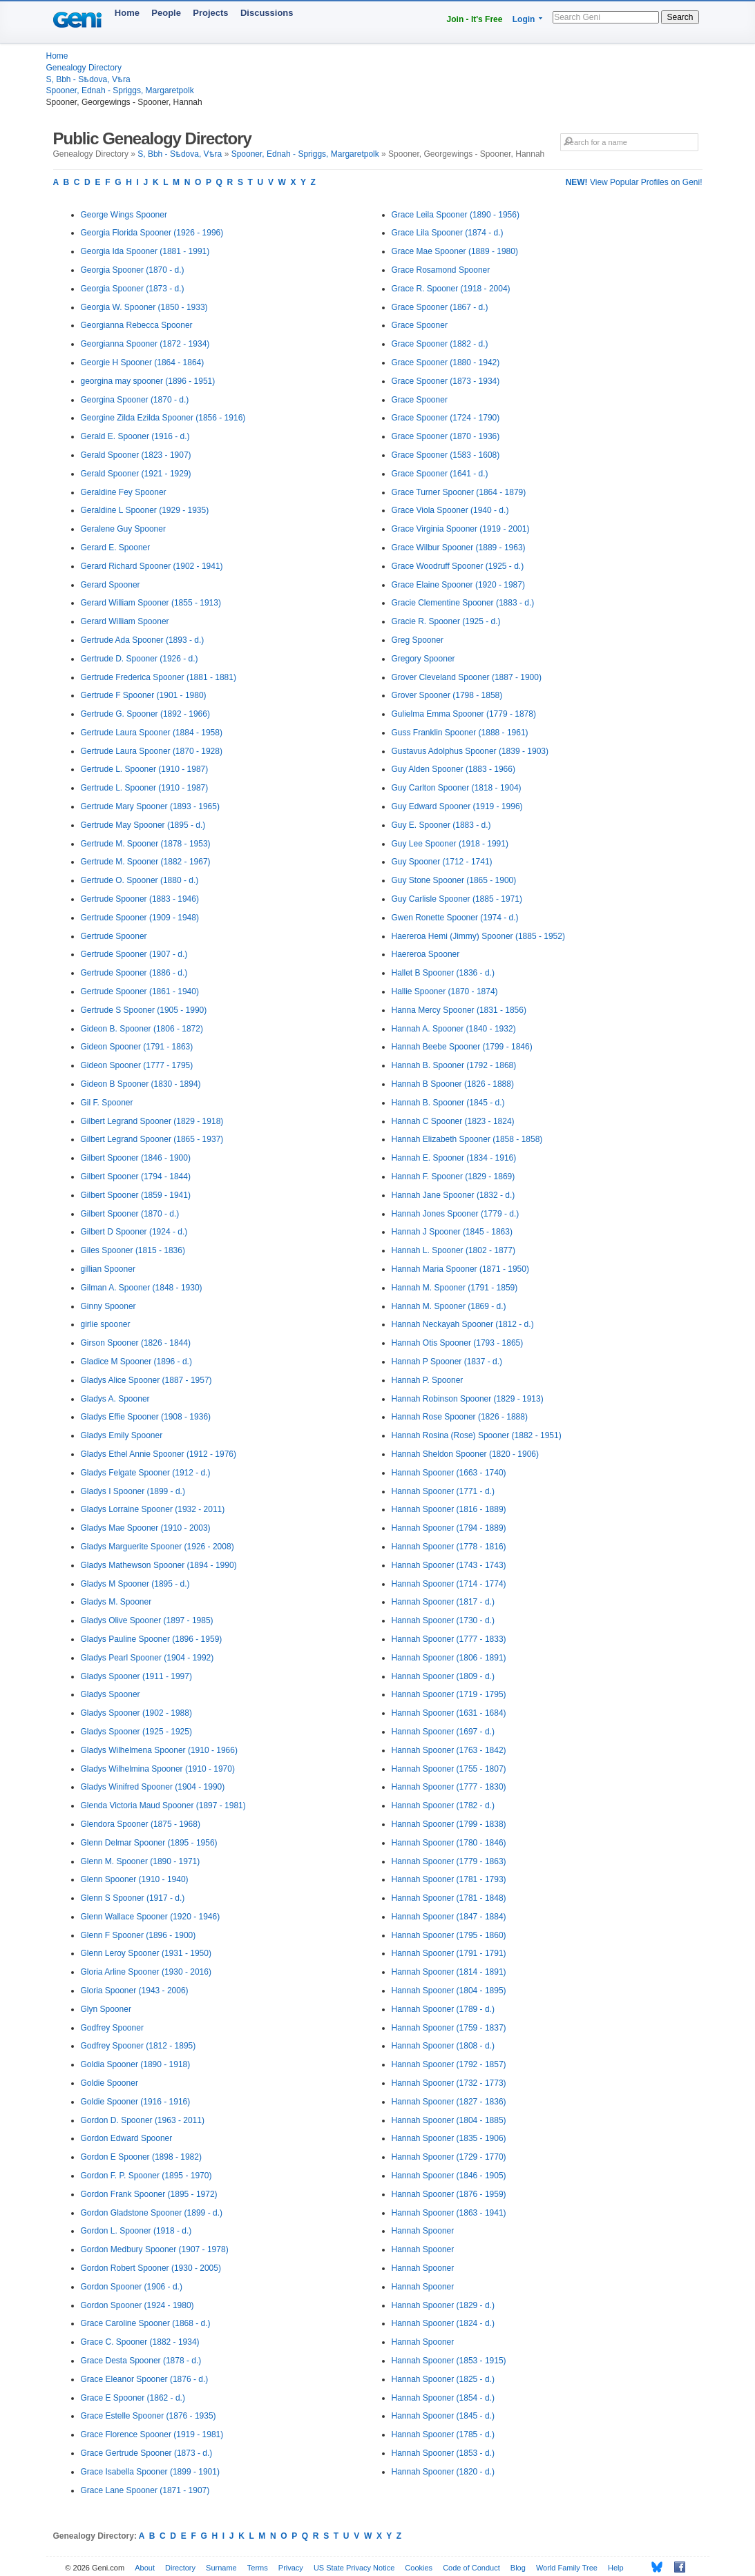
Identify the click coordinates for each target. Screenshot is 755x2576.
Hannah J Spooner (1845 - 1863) (452, 1232)
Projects (210, 13)
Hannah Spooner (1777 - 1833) (449, 1639)
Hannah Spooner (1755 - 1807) (449, 1769)
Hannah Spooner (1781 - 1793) (449, 1879)
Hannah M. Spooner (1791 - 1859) (455, 1287)
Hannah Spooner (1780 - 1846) (449, 1843)
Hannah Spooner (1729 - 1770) (449, 2157)
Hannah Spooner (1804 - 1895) (449, 1990)
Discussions (267, 13)
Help (616, 2568)
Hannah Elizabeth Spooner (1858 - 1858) (467, 1139)
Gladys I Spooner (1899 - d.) (133, 1491)
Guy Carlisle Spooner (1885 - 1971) (457, 899)
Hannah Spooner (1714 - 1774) (449, 1584)
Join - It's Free (475, 19)
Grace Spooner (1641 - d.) (440, 473)
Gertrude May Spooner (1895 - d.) (143, 825)
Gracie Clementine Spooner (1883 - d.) (463, 603)
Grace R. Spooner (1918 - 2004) (451, 288)
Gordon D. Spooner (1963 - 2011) (142, 2120)
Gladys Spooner (110, 1694)
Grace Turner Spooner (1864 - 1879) (459, 492)
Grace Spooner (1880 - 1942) (446, 362)
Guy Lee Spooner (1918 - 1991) (450, 844)
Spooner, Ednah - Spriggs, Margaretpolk (120, 90)
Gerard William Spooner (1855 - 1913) (151, 603)
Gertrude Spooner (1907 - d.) (134, 954)
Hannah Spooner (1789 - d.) (443, 2009)
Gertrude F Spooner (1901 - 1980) (144, 695)
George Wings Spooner (124, 215)
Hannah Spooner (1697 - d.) (443, 1731)
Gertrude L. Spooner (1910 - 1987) (145, 769)
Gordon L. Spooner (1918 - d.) (136, 2231)
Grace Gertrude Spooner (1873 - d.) (147, 2453)
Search (680, 17)
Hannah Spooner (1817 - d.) (443, 1602)
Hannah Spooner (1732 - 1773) (449, 2083)
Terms (257, 2568)
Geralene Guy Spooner (123, 529)
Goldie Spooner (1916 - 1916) (136, 2102)
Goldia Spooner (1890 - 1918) (136, 2064)
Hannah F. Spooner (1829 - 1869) (453, 1176)
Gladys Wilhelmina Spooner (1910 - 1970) (158, 1769)
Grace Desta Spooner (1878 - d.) (141, 2360)
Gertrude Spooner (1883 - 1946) (140, 899)
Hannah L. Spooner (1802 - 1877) (453, 1250)
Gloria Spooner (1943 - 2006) (135, 1990)
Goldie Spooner (109, 2083)
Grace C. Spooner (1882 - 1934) (140, 2342)
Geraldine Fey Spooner (123, 492)
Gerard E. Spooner (116, 547)
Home (127, 13)
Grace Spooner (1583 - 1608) (446, 455)
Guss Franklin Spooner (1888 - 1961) (460, 732)
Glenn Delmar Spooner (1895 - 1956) (149, 1843)
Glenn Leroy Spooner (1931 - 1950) (146, 1953)
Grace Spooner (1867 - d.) (440, 307)
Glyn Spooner (106, 2009)
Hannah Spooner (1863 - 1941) (449, 2213)
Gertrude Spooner (114, 936)
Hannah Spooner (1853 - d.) (443, 2453)
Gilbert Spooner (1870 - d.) (130, 1214)
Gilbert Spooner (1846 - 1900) (136, 1158)
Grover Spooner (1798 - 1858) (447, 695)
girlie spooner (106, 1324)
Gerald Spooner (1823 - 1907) (136, 455)
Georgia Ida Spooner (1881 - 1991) (145, 251)
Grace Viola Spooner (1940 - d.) (450, 510)
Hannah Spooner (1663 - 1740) (449, 1473)
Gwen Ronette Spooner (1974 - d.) (455, 917)
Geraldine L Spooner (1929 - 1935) (145, 510)
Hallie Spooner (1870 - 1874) (445, 991)
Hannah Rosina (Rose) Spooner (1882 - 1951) (477, 1435)
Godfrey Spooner (112, 2028)
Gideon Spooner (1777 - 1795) (137, 1065)
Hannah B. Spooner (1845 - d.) (448, 1102)
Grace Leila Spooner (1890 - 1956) (455, 215)
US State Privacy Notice (354, 2568)
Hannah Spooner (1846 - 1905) (449, 2175)
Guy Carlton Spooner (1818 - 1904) (457, 788)
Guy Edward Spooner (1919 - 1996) (457, 806)
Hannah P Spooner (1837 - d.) (447, 1361)
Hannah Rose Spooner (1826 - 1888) (460, 1417)
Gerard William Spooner (125, 621)
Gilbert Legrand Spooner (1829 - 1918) (152, 1121)
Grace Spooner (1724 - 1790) (446, 418)
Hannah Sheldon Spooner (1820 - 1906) (465, 1454)
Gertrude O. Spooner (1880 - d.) (140, 880)
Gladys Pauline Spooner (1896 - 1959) (151, 1639)
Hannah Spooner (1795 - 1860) (449, 1935)
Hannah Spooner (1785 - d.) (443, 2434)
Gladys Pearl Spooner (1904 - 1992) (147, 1658)
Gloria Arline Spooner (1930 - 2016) (146, 1972)
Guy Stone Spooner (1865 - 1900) (454, 880)
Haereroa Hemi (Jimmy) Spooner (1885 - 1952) (478, 936)
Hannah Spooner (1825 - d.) (443, 2379)
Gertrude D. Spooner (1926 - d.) (139, 659)
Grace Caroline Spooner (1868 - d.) (146, 2323)
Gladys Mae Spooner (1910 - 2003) (146, 1528)
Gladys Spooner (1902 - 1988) (136, 1713)
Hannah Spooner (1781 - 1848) (449, 1898)
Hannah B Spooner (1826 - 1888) (453, 1084)
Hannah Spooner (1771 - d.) (443, 1491)
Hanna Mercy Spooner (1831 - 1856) (459, 1010)
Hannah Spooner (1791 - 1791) (449, 1953)
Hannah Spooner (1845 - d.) (443, 2416)
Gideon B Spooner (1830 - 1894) (141, 1084)
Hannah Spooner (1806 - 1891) (449, 1658)
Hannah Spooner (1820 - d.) (443, 2472)
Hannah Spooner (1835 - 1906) (449, 2138)
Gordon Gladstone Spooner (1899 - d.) (151, 2213)
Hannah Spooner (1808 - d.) (443, 2046)
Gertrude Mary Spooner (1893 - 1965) (150, 806)
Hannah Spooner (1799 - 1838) (449, 1824)
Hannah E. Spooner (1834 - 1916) (454, 1158)
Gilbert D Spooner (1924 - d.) (134, 1232)
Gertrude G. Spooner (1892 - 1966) (145, 714)
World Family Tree (567, 2568)
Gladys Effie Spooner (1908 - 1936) (146, 1417)
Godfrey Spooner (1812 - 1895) (138, 2046)
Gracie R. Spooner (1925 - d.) (446, 621)
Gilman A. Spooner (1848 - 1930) (141, 1287)
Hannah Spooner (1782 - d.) (443, 1805)
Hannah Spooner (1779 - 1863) (449, 1861)
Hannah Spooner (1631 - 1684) (449, 1713)
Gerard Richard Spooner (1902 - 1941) (152, 566)
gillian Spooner (108, 1269)
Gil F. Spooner (107, 1102)
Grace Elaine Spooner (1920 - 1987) (458, 585)
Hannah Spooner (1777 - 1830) (449, 1787)
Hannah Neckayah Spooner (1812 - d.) (463, 1324)
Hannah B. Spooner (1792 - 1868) (454, 1065)
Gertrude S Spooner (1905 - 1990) (144, 1010)
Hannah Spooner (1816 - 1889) (449, 1509)
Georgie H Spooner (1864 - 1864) (142, 362)
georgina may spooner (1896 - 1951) (148, 381)
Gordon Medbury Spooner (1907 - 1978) (155, 2249)
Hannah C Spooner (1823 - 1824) (453, 1121)
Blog (518, 2568)
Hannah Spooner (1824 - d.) (443, 2323)
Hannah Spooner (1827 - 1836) (449, 2102)
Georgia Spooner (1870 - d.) (132, 270)
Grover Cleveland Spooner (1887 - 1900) (467, 677)
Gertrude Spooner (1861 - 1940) (140, 991)
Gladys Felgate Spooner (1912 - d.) (146, 1473)
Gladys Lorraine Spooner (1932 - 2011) (153, 1509)
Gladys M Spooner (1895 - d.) (135, 1584)
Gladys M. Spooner (116, 1602)
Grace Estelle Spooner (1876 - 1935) (148, 2416)
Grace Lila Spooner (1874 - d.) (448, 233)
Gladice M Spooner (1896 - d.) (136, 1361)
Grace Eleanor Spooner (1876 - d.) (145, 2379)
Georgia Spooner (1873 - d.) (132, 288)
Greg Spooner (417, 640)
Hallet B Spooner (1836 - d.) (443, 973)
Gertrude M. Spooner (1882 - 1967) (146, 861)
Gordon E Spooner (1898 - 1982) (141, 2157)
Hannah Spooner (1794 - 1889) (449, 1528)
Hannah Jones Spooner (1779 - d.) (455, 1214)
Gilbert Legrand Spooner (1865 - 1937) (152, 1139)
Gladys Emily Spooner (122, 1435)
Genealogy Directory (84, 67)
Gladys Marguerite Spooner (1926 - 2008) (157, 1546)
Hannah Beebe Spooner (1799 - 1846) (462, 1047)
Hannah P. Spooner (427, 1380)
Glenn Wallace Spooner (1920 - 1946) (150, 1916)
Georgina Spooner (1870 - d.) (135, 400)
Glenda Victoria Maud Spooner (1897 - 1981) (163, 1805)
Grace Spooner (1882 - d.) (440, 344)
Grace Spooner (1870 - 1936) (446, 436)
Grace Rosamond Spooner (441, 270)
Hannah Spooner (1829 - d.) (443, 2305)
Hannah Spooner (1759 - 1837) (449, 2028)
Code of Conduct (471, 2568)
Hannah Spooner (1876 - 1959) (449, 2194)
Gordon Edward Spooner (127, 2138)
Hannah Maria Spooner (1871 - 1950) (460, 1269)
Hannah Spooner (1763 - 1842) (449, 1750)
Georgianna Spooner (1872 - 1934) (145, 344)
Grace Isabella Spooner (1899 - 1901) (150, 2472)
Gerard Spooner (110, 585)
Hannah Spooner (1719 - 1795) (449, 1694)
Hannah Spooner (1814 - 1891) (449, 1972)
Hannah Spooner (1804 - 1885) (449, 2120)
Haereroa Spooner (426, 954)
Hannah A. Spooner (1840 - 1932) (454, 1029)
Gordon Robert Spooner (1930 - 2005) (151, 2268)
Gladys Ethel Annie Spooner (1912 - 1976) (158, 1454)
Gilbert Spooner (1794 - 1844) (136, 1176)
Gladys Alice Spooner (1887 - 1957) (146, 1380)
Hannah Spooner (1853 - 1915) (449, 2360)
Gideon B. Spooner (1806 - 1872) (142, 1029)
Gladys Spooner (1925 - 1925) (136, 1731)
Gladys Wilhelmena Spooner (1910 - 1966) (159, 1750)
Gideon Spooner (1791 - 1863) (137, 1047)
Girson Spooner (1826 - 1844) (136, 1343)
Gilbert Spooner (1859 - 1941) (136, 1195)
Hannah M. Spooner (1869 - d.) (449, 1306)
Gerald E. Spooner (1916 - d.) (135, 436)
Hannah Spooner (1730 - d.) (443, 1620)
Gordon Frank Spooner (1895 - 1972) (149, 2194)
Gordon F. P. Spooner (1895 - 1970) (146, 2175)
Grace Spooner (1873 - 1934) (446, 381)
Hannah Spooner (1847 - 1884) (449, 1916)
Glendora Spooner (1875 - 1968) (140, 1824)
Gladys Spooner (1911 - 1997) (136, 1676)
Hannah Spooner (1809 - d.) (443, 1676)
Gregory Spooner (423, 659)
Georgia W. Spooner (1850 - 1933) (144, 307)
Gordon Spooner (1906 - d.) (131, 2287)
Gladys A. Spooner (115, 1399)
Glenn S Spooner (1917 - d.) (133, 1898)
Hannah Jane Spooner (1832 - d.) (453, 1195)
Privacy (290, 2568)
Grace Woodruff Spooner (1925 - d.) (458, 566)
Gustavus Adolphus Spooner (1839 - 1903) (470, 751)
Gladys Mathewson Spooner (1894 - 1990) (159, 1565)
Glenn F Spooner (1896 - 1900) (138, 1935)
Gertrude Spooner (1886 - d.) (134, 973)
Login (524, 19)
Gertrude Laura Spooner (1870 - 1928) (151, 751)
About (145, 2568)
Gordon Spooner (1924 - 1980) (137, 2305)
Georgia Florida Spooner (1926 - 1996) (152, 233)
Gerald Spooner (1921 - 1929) (136, 473)
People (166, 13)
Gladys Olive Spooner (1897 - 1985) (147, 1620)
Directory (180, 2568)
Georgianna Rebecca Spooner (137, 325)
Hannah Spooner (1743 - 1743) (449, 1565)
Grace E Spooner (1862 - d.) (133, 2398)
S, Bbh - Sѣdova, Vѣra (88, 79)
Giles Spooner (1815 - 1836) (133, 1250)
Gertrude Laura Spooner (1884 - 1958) (151, 732)
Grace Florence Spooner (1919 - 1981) (152, 2434)
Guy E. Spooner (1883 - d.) (441, 825)
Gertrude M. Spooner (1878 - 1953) (146, 844)
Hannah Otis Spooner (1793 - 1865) (458, 1343)
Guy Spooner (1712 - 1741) (442, 861)
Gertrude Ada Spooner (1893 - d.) (142, 640)
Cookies (418, 2568)
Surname (221, 2568)
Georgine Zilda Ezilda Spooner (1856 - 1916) (163, 418)
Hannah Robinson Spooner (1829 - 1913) (468, 1399)
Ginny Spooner (108, 1306)
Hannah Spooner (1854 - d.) (443, 2398)
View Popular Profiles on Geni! (634, 182)
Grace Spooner (420, 325)
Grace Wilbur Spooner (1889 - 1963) (459, 547)
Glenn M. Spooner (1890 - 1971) (140, 1861)
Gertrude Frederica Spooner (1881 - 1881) (158, 677)
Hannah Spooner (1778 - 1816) (449, 1546)
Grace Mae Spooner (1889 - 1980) (455, 251)
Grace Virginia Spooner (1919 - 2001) (461, 529)
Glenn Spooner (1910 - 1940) (135, 1879)
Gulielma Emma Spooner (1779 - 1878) (464, 714)
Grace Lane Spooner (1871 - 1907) (145, 2490)
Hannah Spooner (423, 2231)
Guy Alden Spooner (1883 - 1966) (453, 769)
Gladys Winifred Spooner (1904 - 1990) (153, 1787)
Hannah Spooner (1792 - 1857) (449, 2064)
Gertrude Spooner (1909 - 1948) (140, 917)
